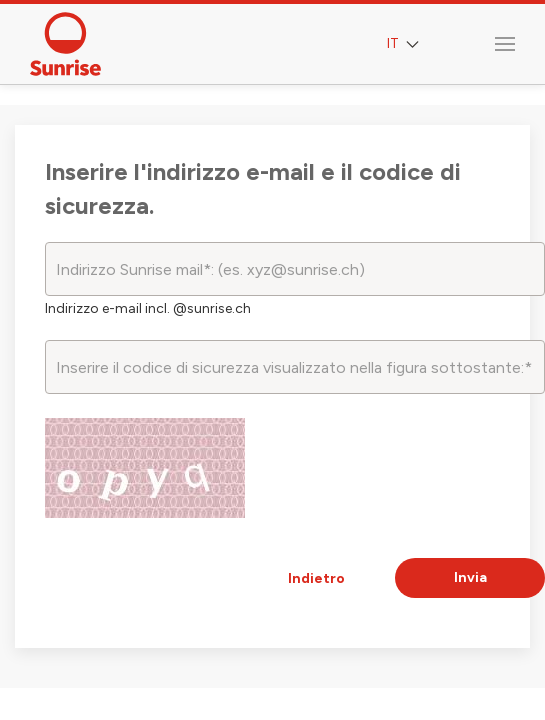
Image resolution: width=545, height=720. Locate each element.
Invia (470, 577)
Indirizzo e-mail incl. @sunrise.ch (148, 308)
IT (405, 44)
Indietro (316, 578)
